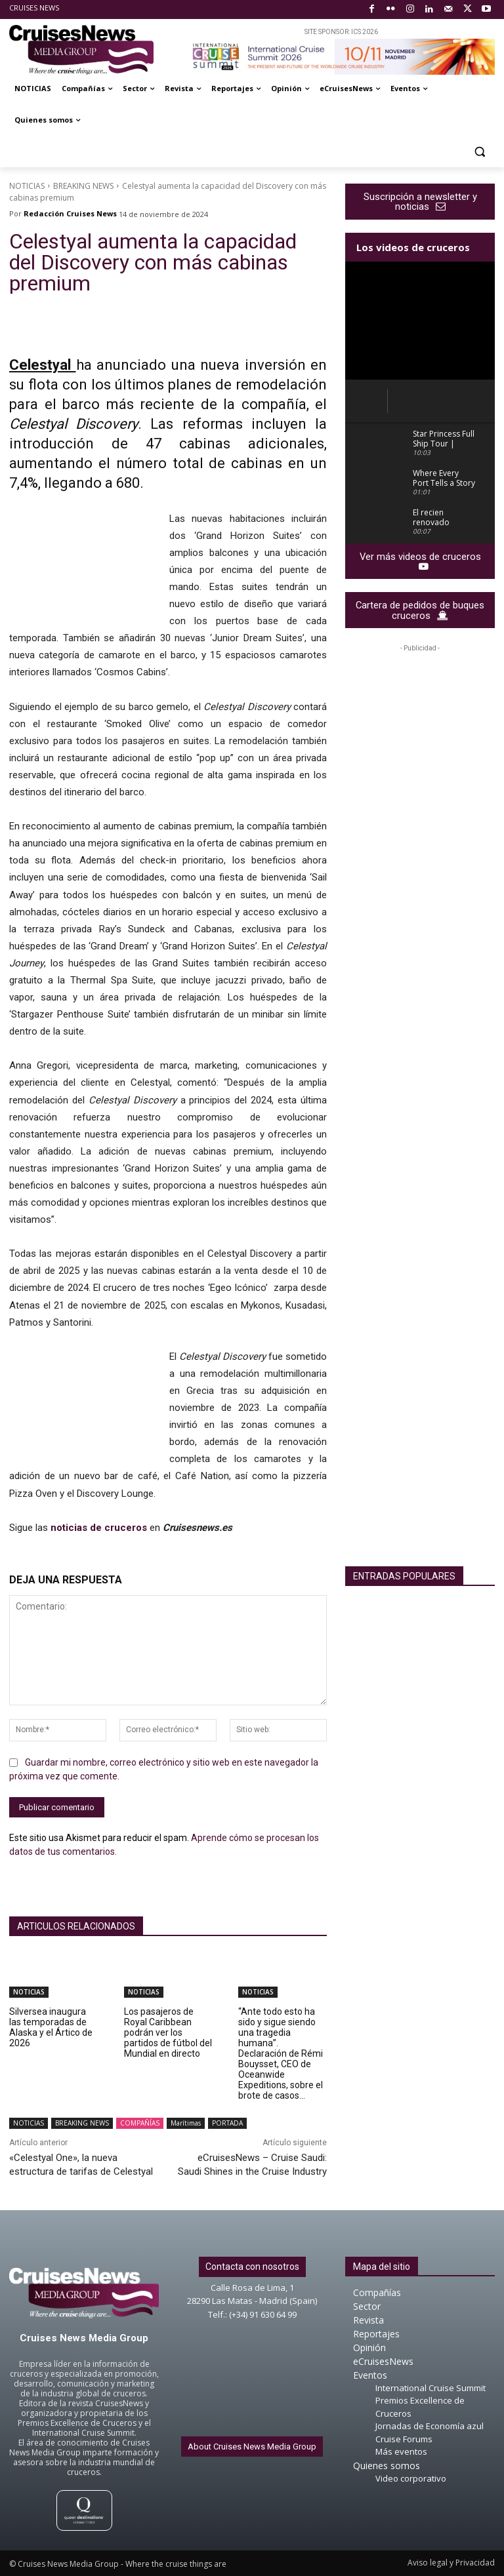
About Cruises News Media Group (252, 2446)
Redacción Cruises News (70, 213)
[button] (479, 151)
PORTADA (227, 2123)
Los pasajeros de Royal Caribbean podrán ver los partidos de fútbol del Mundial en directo (168, 2032)
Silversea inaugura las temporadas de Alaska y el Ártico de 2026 (51, 2027)
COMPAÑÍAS (139, 2123)
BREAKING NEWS (83, 185)
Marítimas (186, 2123)
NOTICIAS (27, 185)
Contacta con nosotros (252, 2266)
